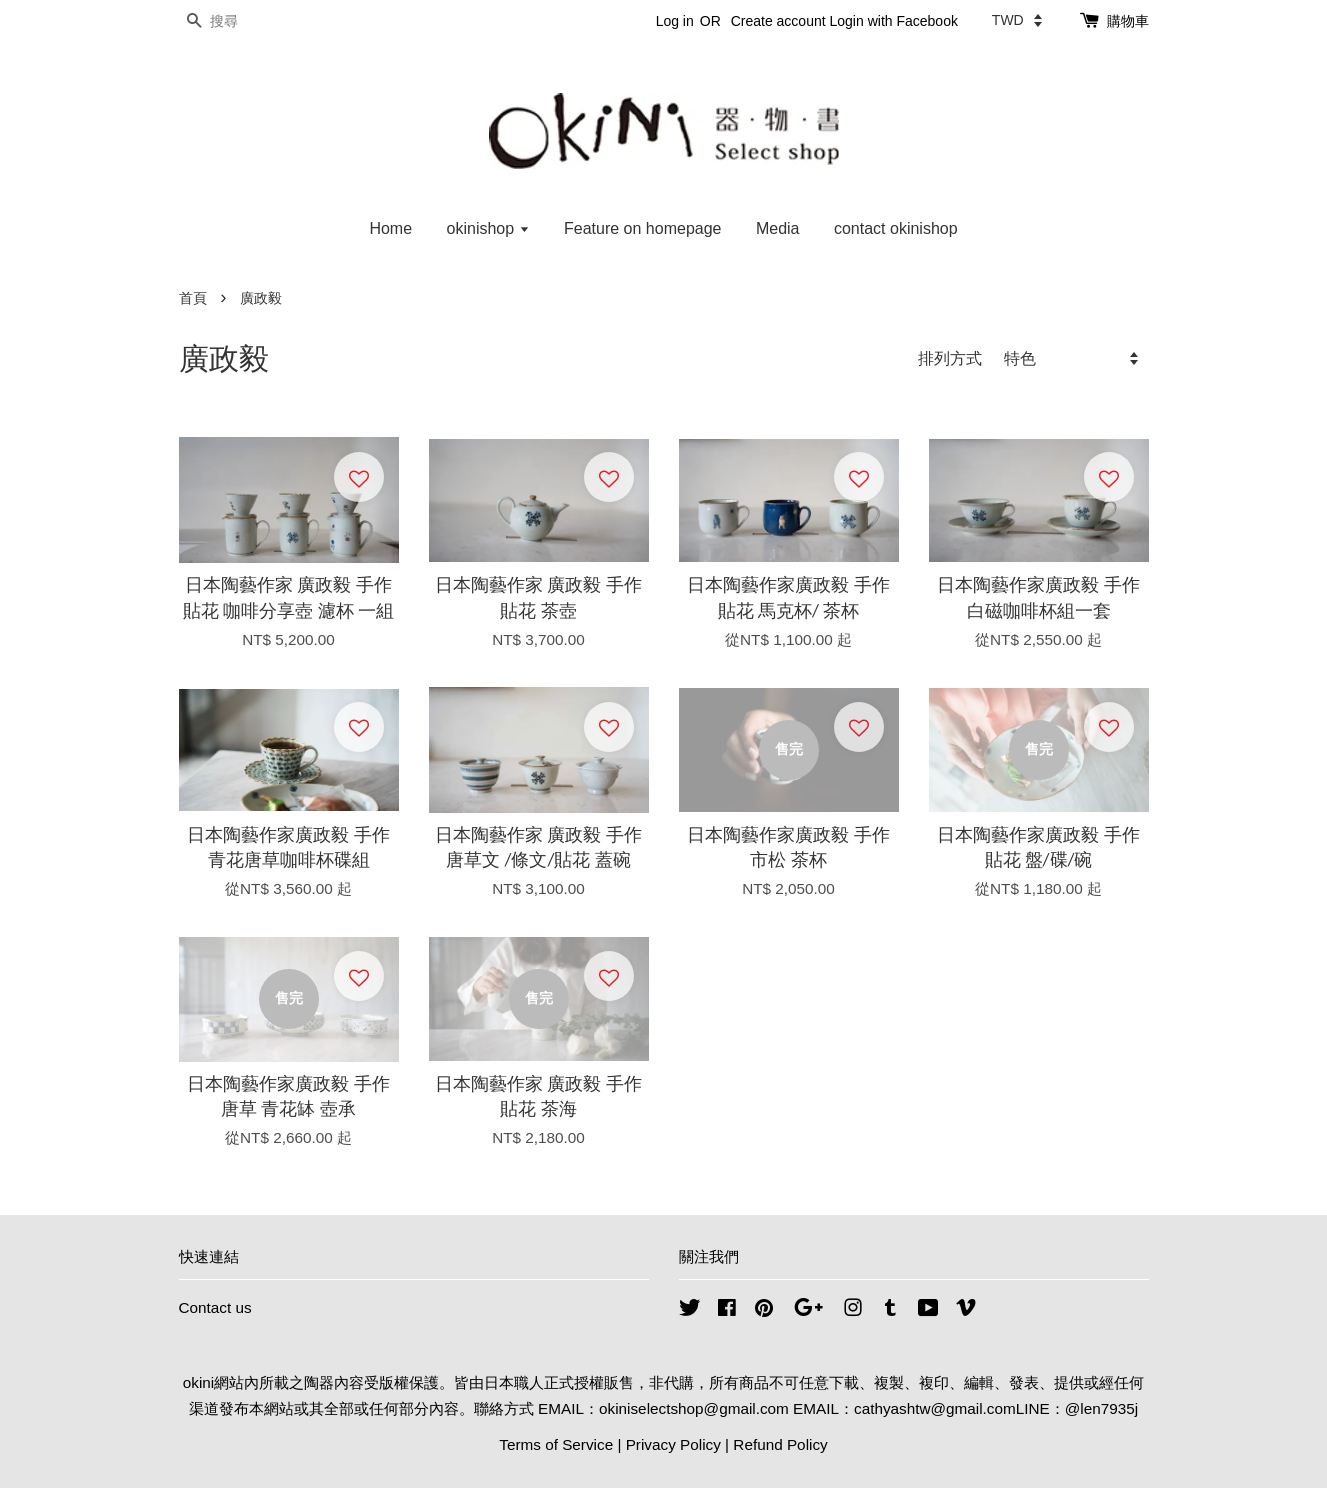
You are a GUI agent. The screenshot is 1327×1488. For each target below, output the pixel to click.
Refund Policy (780, 1444)
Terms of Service (556, 1444)
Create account (778, 21)
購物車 (1128, 21)
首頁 (193, 298)
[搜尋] (239, 21)
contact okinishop (896, 228)
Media (778, 228)
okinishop (488, 228)
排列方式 (950, 358)
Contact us (215, 1307)
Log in (675, 21)
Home (390, 228)
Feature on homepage (642, 228)
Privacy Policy (673, 1444)
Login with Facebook (894, 21)
